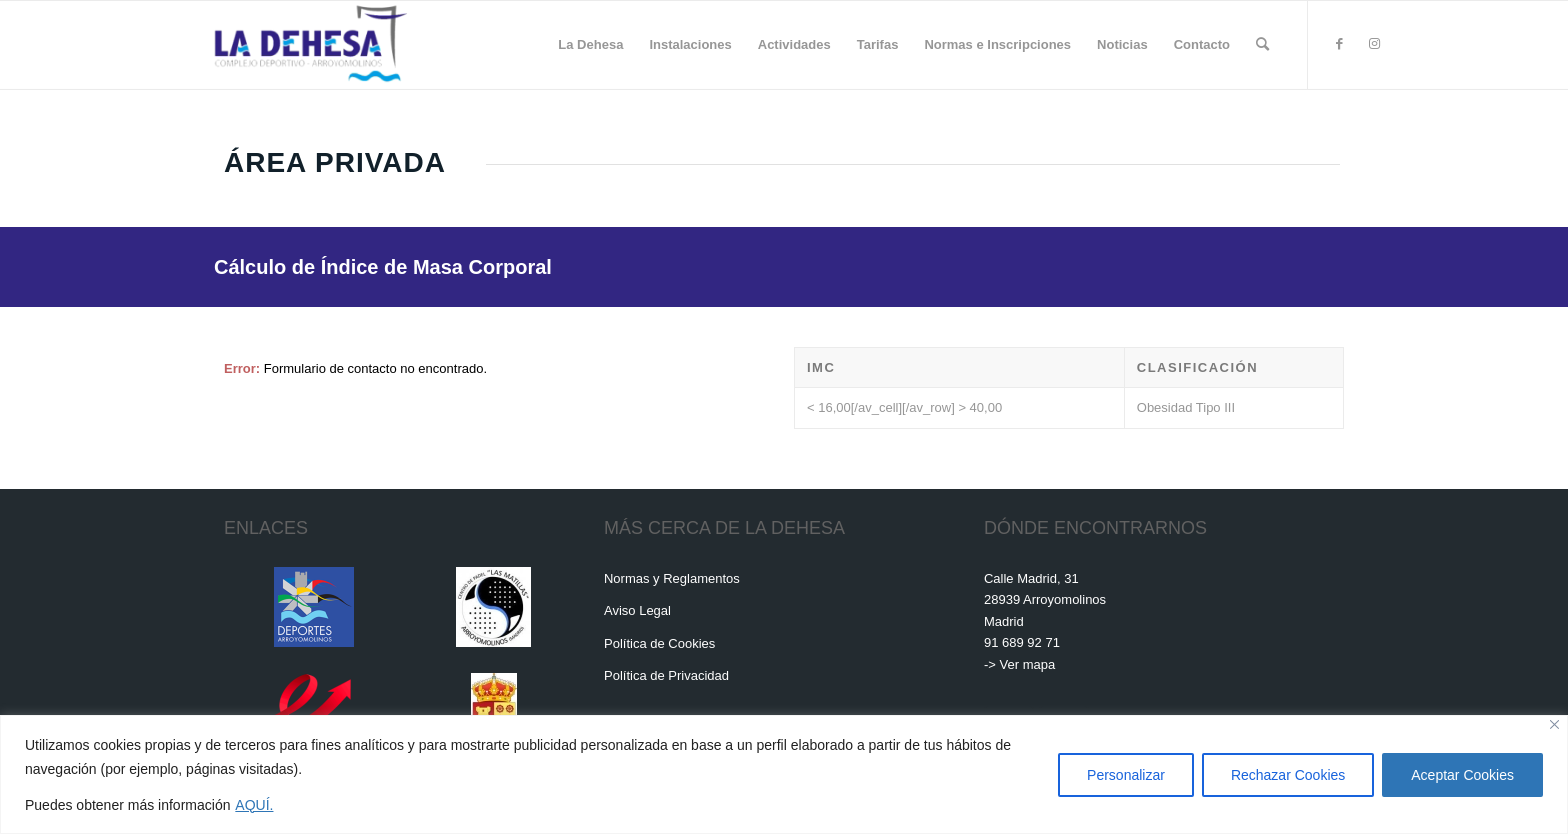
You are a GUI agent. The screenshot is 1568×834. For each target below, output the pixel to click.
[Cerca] (1554, 724)
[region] (784, 774)
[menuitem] (590, 45)
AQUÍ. (254, 805)
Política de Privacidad (666, 675)
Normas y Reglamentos (672, 578)
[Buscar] (1262, 45)
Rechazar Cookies (1288, 775)
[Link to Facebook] (1339, 44)
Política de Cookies (659, 643)
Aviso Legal (637, 610)
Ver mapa (1028, 664)
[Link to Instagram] (1374, 44)
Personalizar (1126, 775)
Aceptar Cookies (1462, 775)
